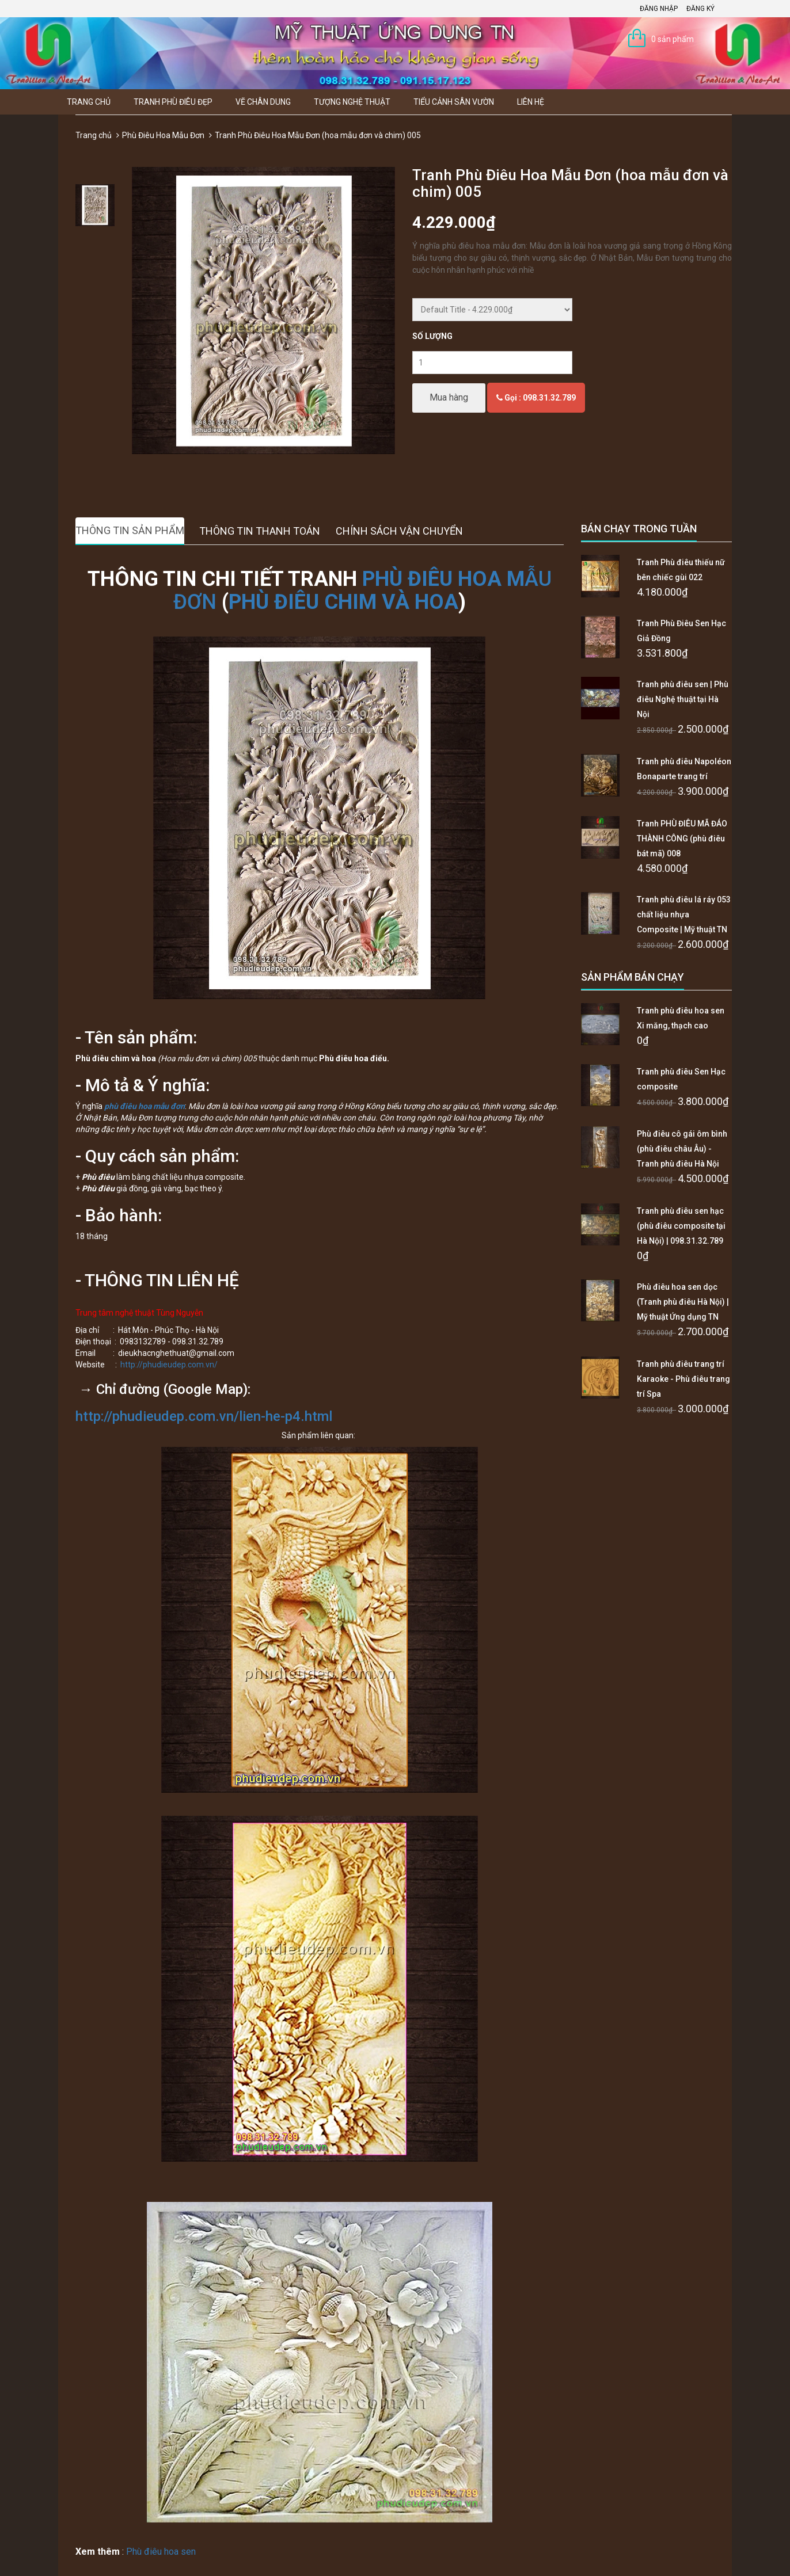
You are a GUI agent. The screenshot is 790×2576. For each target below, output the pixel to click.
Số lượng (432, 336)
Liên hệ (530, 101)
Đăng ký (700, 9)
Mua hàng (449, 397)
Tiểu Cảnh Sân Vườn (453, 101)
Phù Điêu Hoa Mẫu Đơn (163, 135)
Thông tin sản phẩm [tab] (129, 530)
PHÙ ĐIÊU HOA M (443, 579)
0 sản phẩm (672, 39)
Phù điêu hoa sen (161, 2551)
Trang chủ (89, 101)
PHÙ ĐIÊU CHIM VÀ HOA (343, 602)
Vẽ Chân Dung (263, 101)
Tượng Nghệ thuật (352, 101)
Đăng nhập (659, 9)
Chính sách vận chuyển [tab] (399, 531)
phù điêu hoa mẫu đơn (144, 1106)
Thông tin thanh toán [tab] (259, 531)
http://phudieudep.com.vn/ (169, 1364)
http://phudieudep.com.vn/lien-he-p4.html (203, 1416)
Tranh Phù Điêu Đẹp (173, 101)
